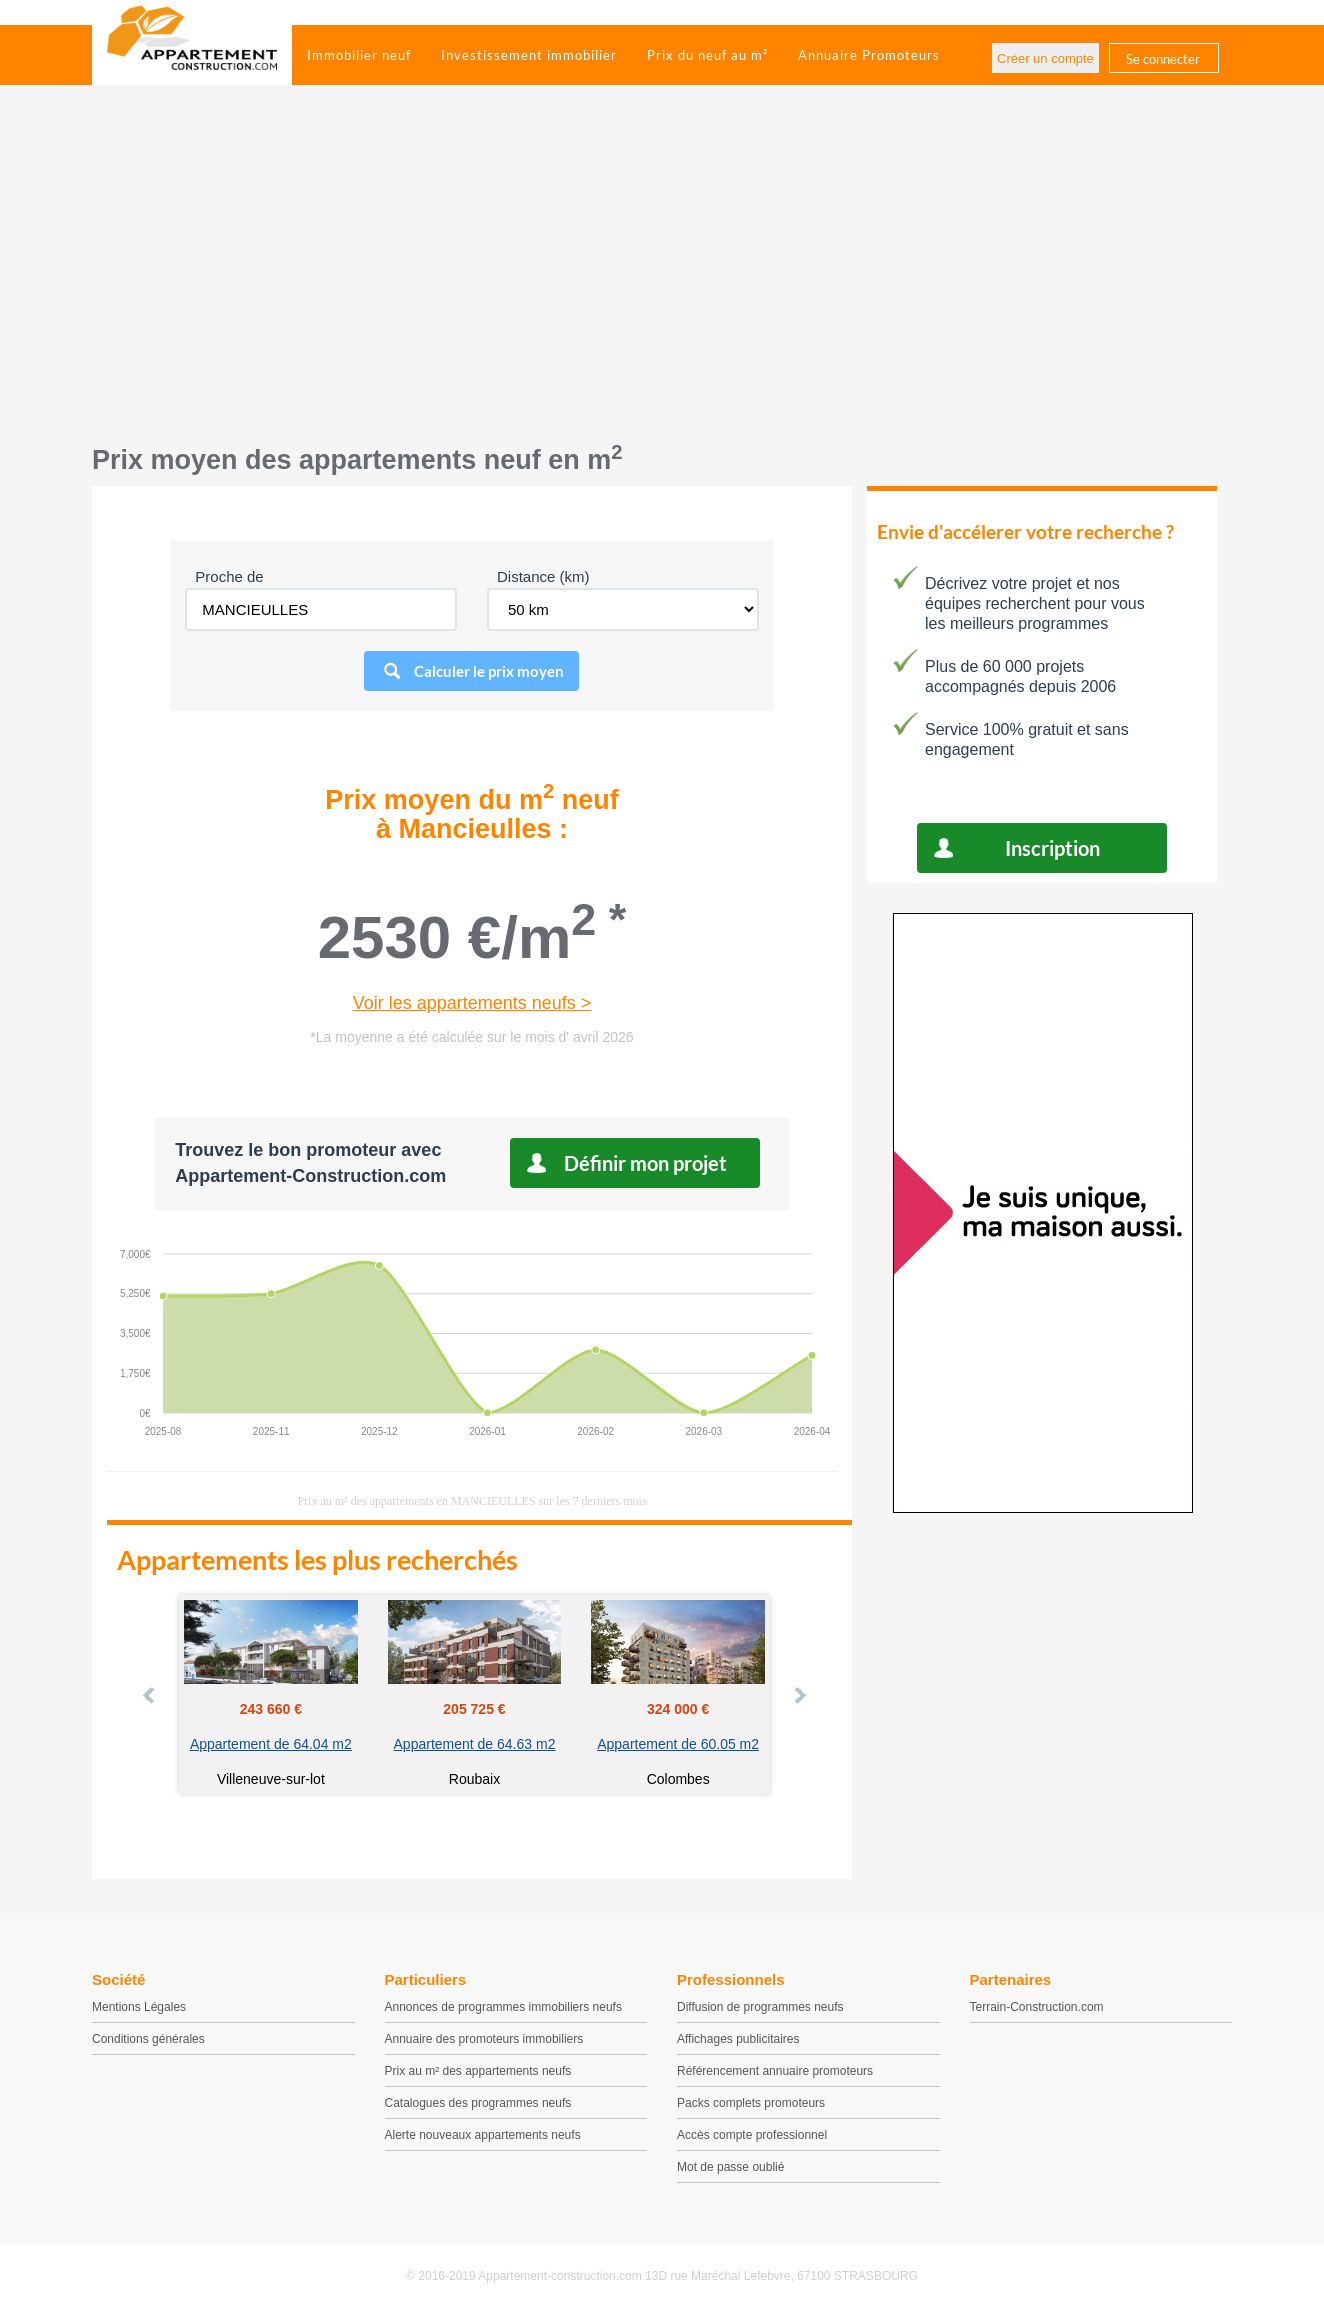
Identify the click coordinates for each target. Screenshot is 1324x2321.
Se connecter (1163, 59)
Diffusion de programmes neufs (760, 2007)
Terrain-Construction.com (1037, 2007)
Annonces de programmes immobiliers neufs (503, 2007)
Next (799, 1695)
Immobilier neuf (359, 55)
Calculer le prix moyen (489, 671)
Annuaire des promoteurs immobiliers (484, 2039)
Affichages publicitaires (738, 2039)
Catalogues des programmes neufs (478, 2103)
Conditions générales (148, 2039)
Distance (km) (543, 576)
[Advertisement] (662, 275)
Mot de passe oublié (730, 2167)
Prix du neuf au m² (707, 55)
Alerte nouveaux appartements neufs (483, 2135)
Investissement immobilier (529, 55)
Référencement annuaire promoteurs (775, 2071)
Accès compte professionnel (752, 2135)
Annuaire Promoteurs (869, 55)
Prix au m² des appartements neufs (478, 2071)
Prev (150, 1695)
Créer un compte (1045, 58)
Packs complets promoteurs (751, 2103)
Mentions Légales (139, 2007)
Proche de (229, 576)
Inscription (1052, 848)
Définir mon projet (645, 1163)
